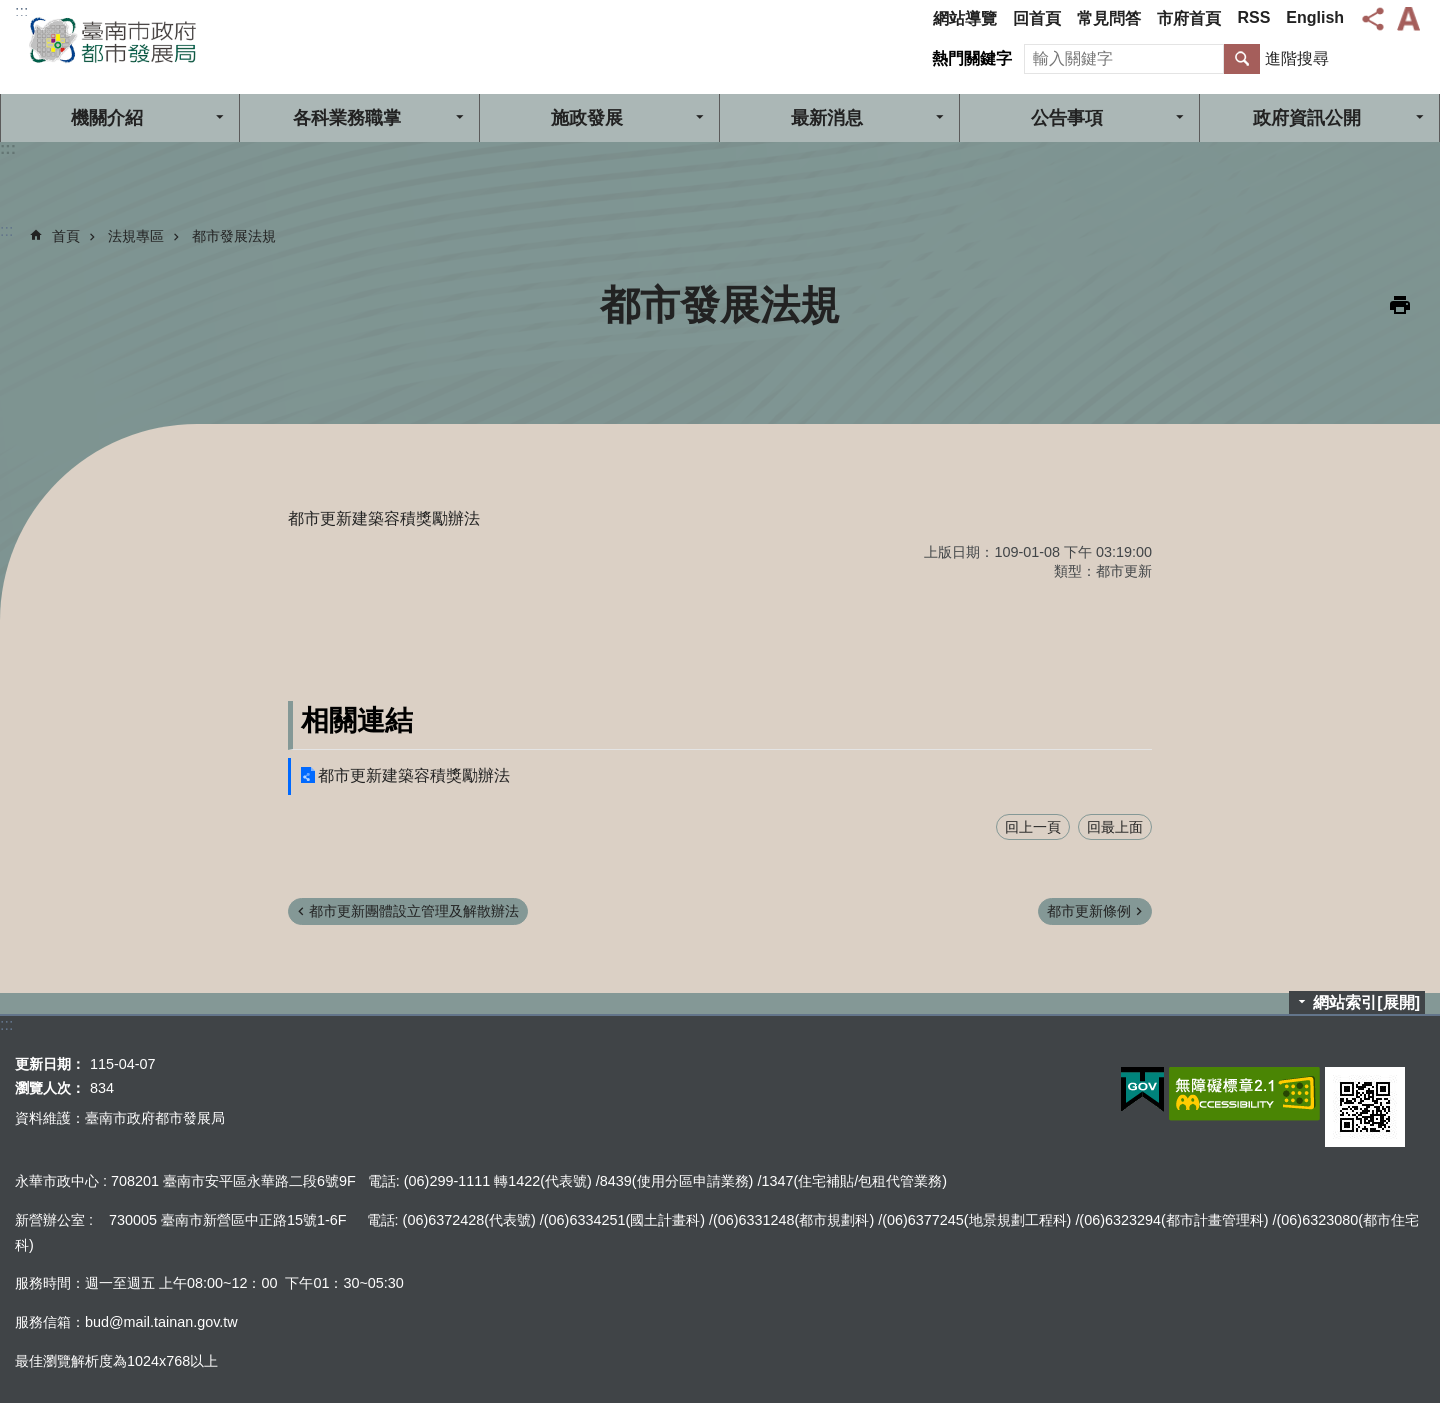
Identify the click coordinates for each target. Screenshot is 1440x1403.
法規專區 (136, 236)
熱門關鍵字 (972, 58)
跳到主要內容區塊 (10, 10)
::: (21, 11)
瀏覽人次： (50, 1088)
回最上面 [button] (1115, 827)
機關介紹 (107, 118)
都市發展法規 (234, 236)
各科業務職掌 (347, 118)
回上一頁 (1033, 827)
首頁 (66, 236)
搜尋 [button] (1242, 59)
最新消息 (827, 118)
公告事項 (1067, 118)
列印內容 (1400, 305)
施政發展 (587, 118)
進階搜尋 (1297, 58)
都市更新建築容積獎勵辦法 (414, 775)
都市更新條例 (1089, 911)
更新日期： (50, 1064)
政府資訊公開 (1307, 118)
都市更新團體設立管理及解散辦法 (414, 911)
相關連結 (357, 720)
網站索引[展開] (1366, 1002)
